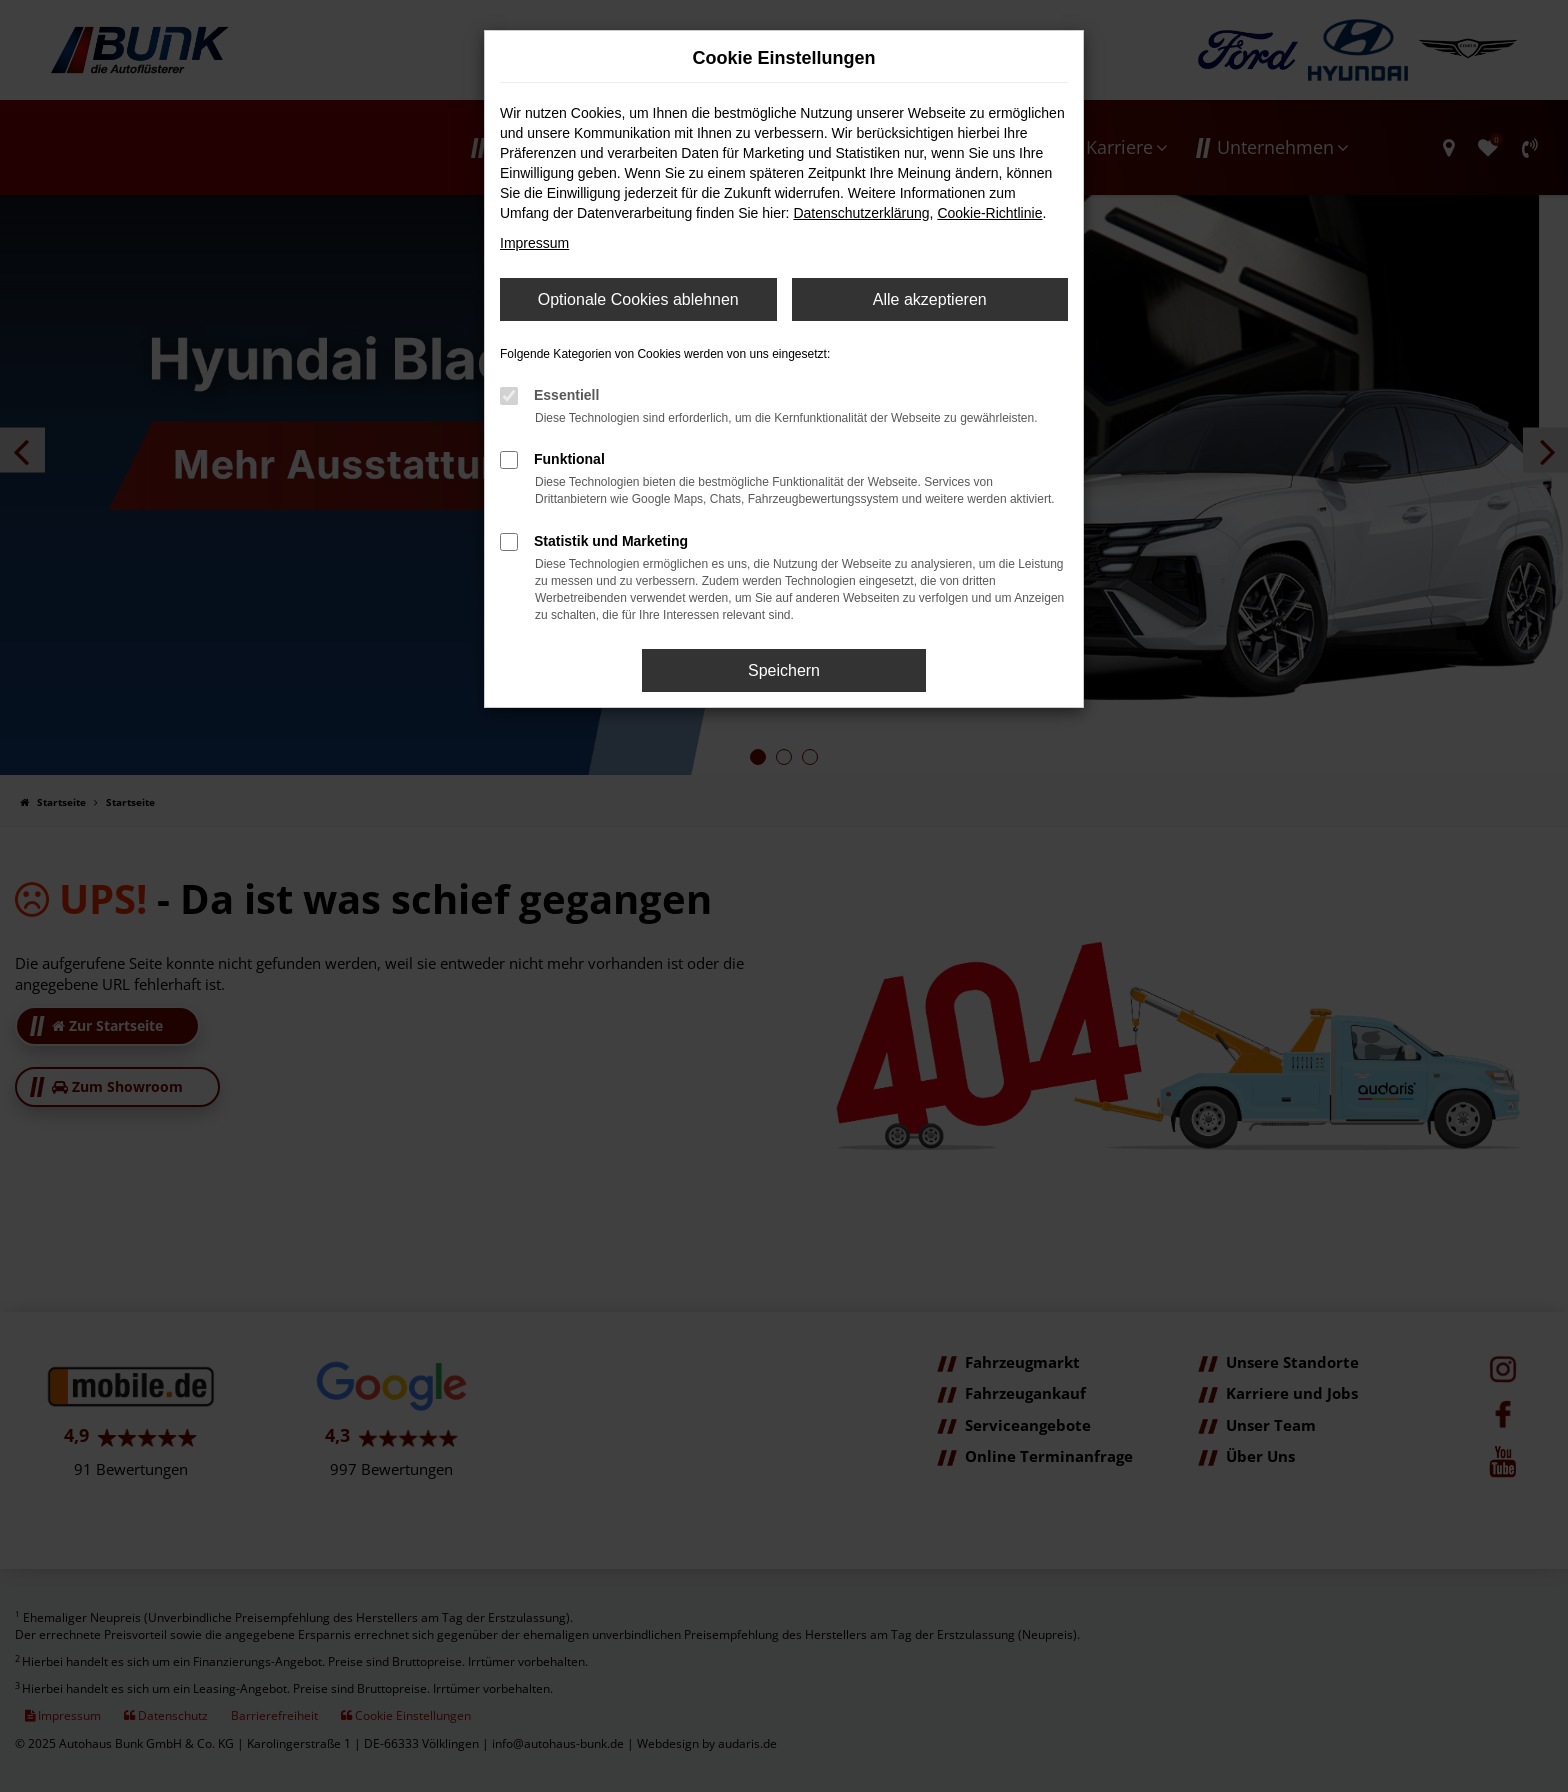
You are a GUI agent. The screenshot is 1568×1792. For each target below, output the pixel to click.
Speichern (784, 670)
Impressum (534, 243)
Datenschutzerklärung (861, 213)
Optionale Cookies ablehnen (638, 299)
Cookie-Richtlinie (989, 213)
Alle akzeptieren (930, 299)
